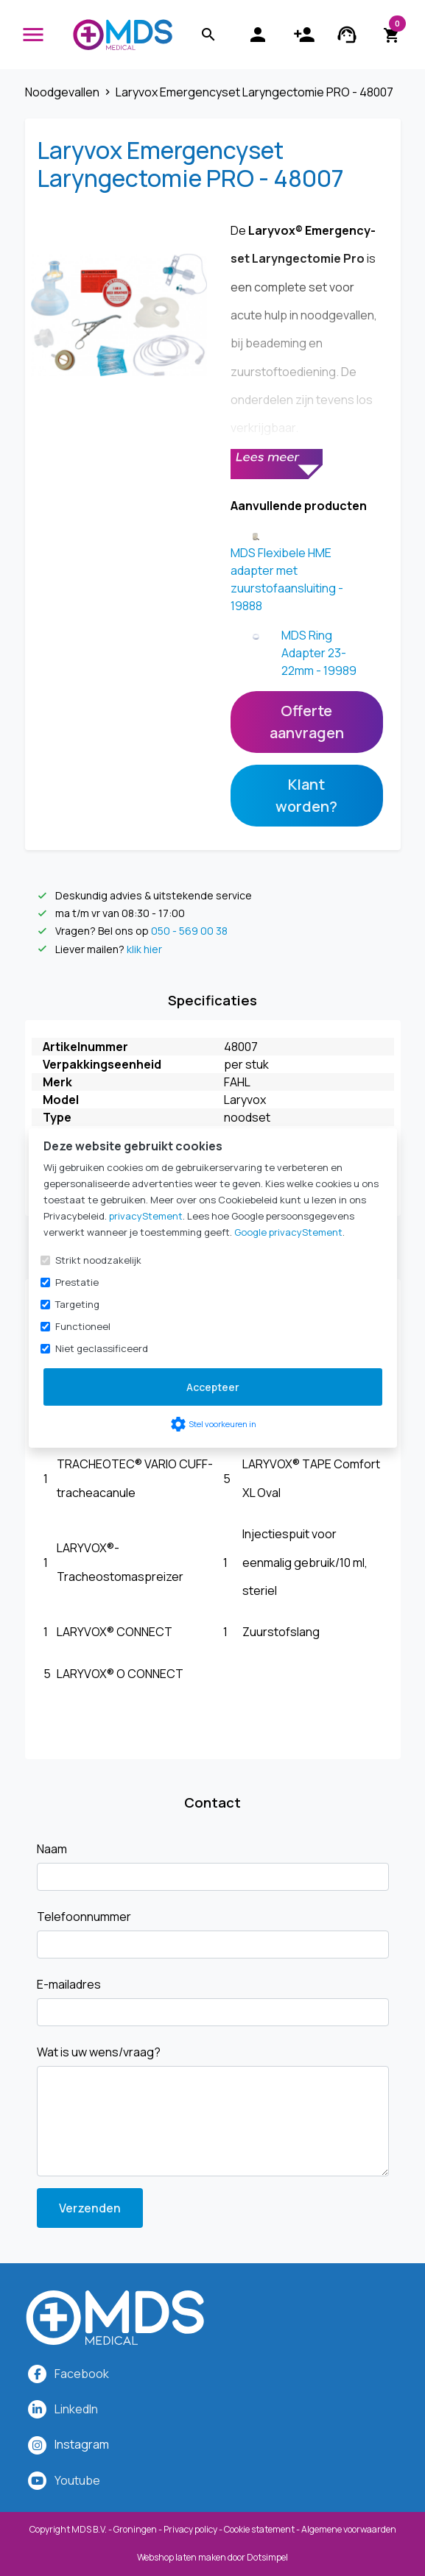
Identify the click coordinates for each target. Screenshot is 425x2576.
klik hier (144, 949)
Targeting (77, 1304)
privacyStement (146, 1215)
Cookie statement (259, 2529)
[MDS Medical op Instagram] (82, 2444)
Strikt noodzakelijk (98, 1260)
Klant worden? (306, 795)
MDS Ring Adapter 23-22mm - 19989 (318, 653)
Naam (52, 1849)
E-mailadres (69, 1984)
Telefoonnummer (84, 1916)
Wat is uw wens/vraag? (99, 2052)
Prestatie (77, 1282)
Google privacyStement (288, 1232)
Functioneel (82, 1326)
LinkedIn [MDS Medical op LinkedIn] (76, 2409)
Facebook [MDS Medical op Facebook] (82, 2374)
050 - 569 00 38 (189, 931)
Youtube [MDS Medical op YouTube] (77, 2480)
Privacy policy (190, 2529)
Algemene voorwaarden (348, 2529)
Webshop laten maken (182, 2557)
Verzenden (90, 2208)
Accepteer (212, 1387)
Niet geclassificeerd (101, 1348)
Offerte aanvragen (307, 722)
